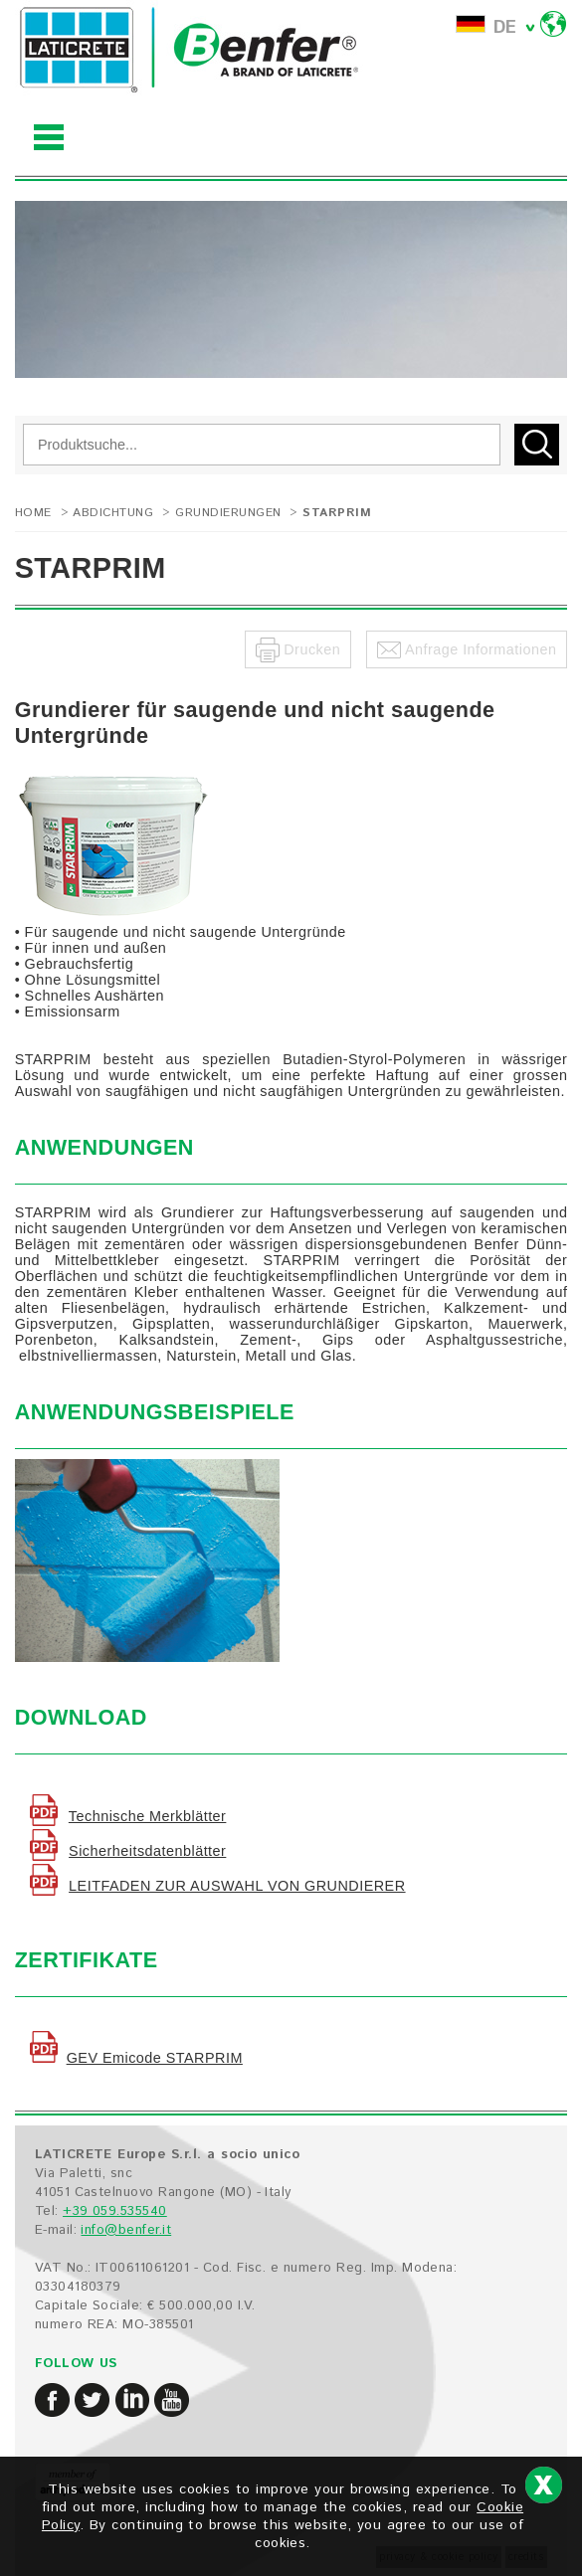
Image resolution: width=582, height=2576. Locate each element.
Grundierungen (228, 512)
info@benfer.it (126, 2230)
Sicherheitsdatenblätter (147, 1851)
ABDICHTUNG (113, 512)
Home (33, 512)
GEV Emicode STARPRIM (155, 2058)
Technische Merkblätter (148, 1816)
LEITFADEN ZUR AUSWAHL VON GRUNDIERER (237, 1886)
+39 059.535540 (115, 2211)
